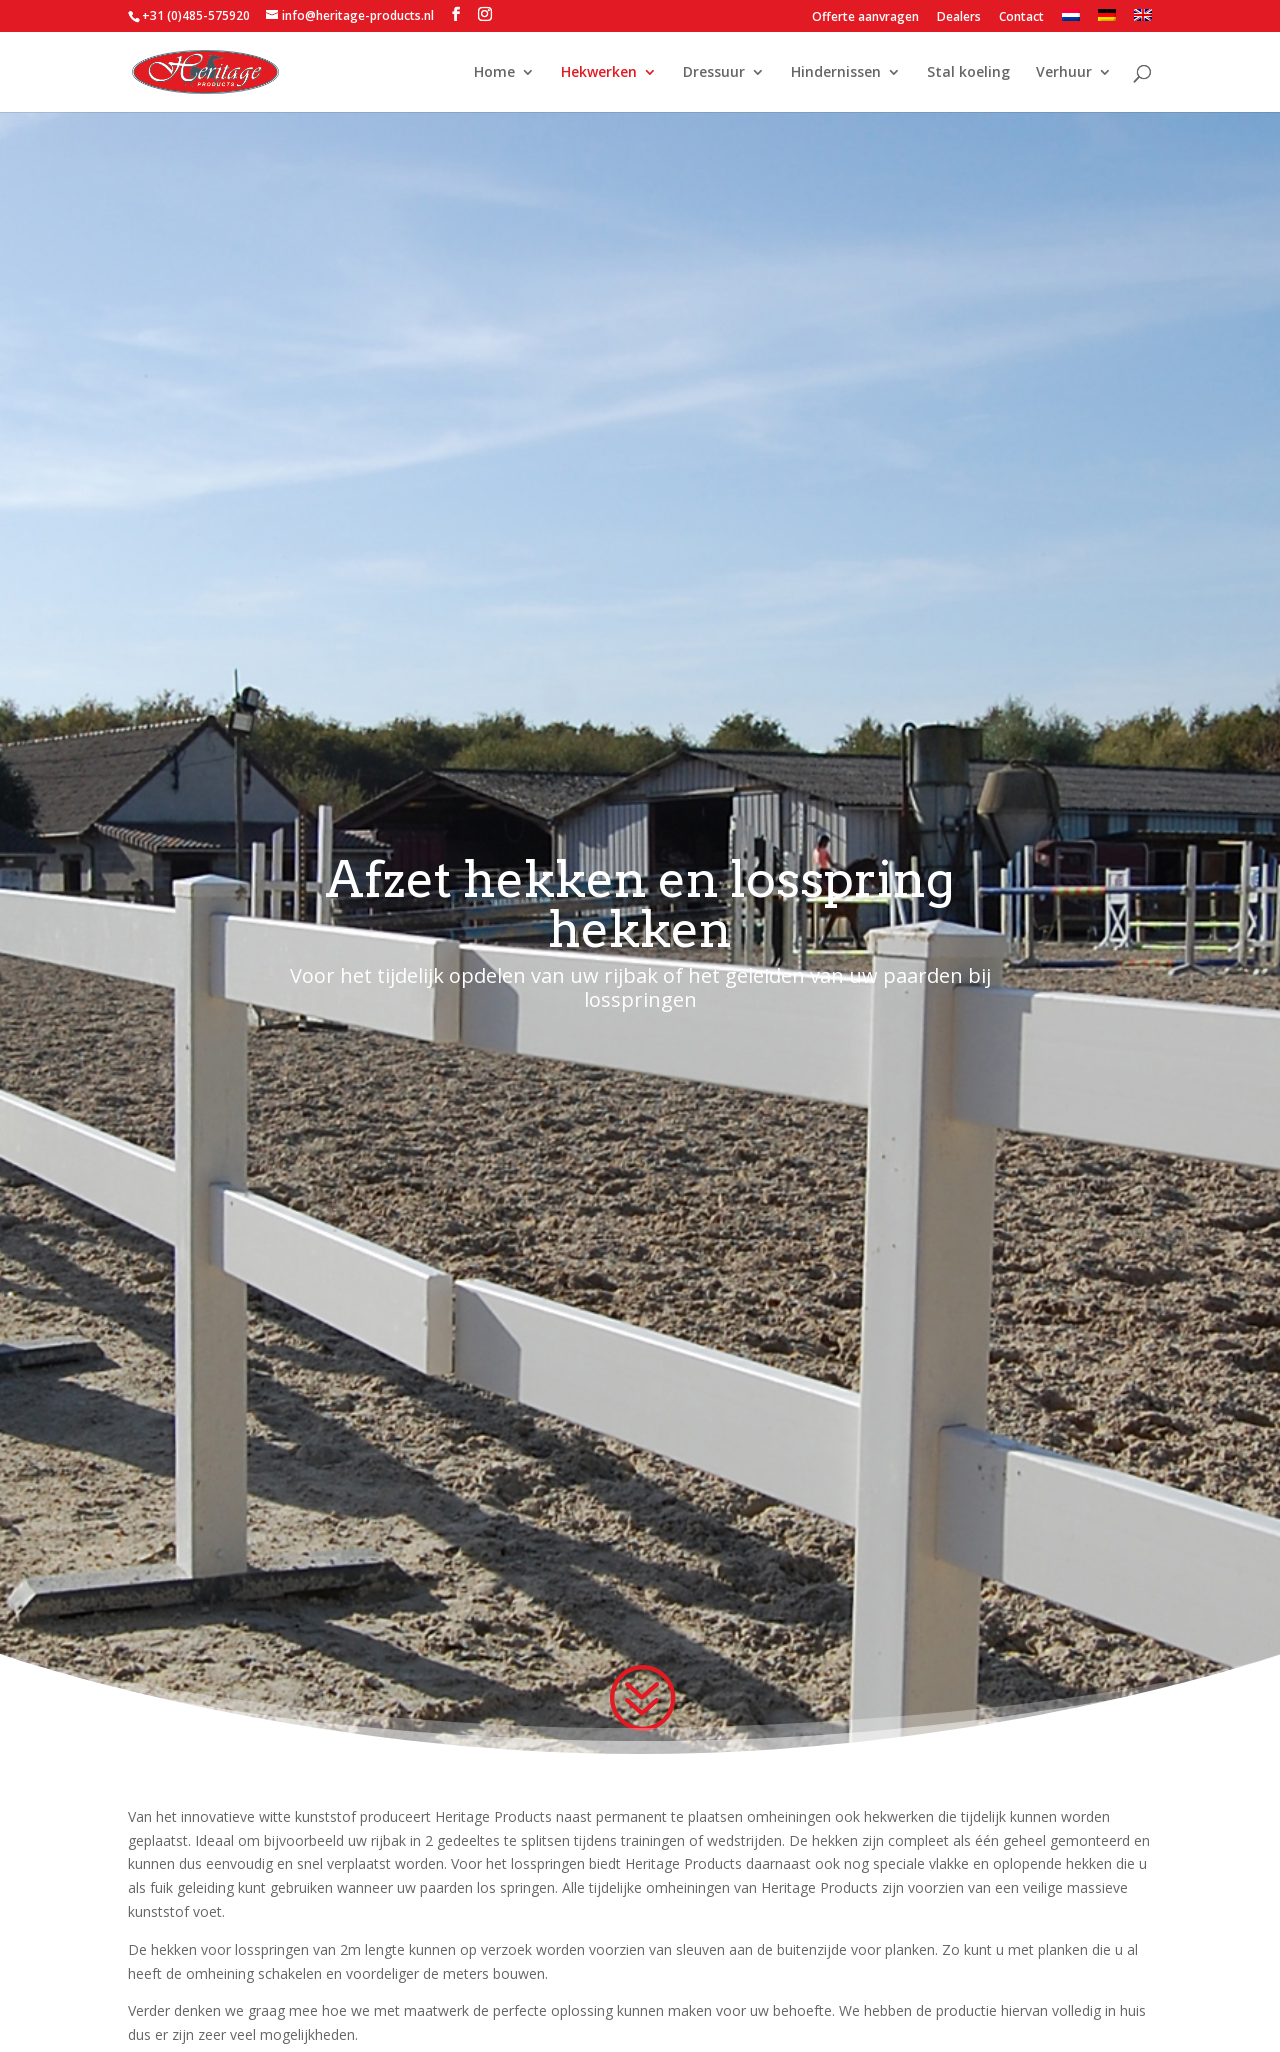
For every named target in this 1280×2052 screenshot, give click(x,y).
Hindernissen (836, 73)
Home (494, 73)
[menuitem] (1071, 20)
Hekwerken (599, 73)
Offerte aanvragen (865, 18)
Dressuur (714, 73)
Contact (1021, 18)
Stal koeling (968, 73)
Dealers (959, 18)
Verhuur (1064, 73)
